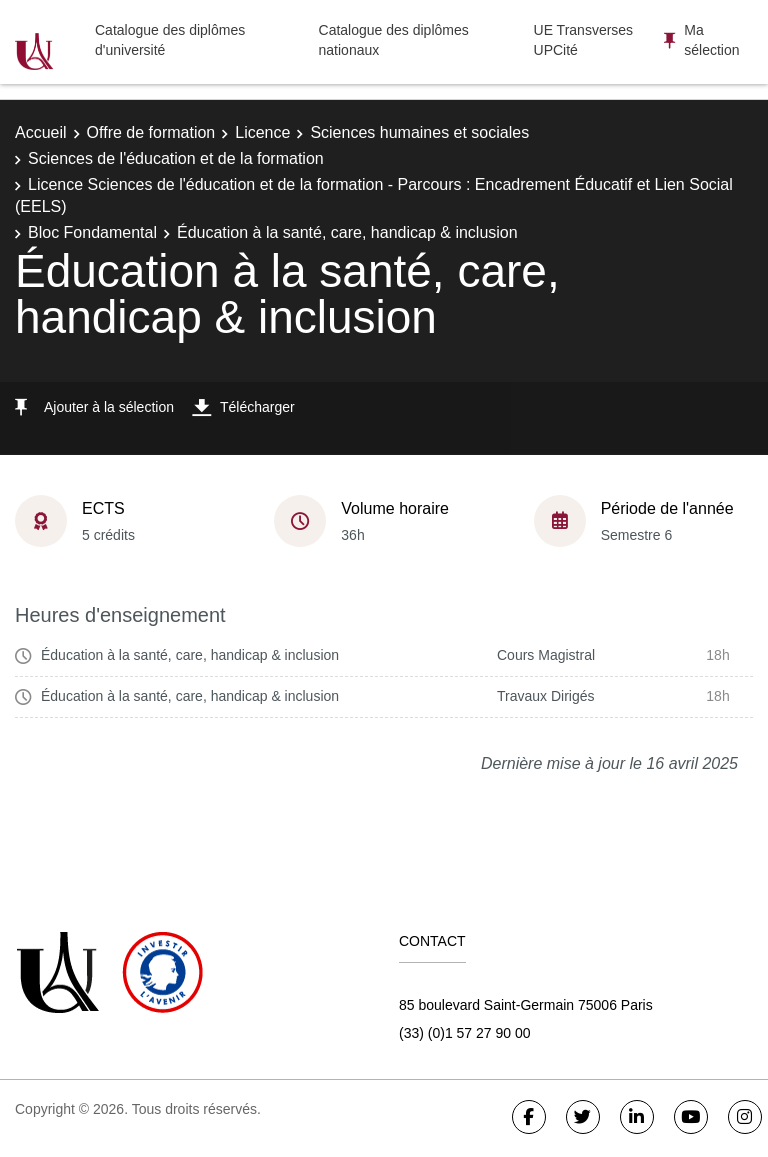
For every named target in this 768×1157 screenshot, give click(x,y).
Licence (262, 132)
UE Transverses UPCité (584, 40)
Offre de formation (151, 132)
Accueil (41, 132)
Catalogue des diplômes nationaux (394, 40)
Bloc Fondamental (92, 232)
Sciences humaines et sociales (419, 132)
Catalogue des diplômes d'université (170, 40)
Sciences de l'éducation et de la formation (176, 158)
